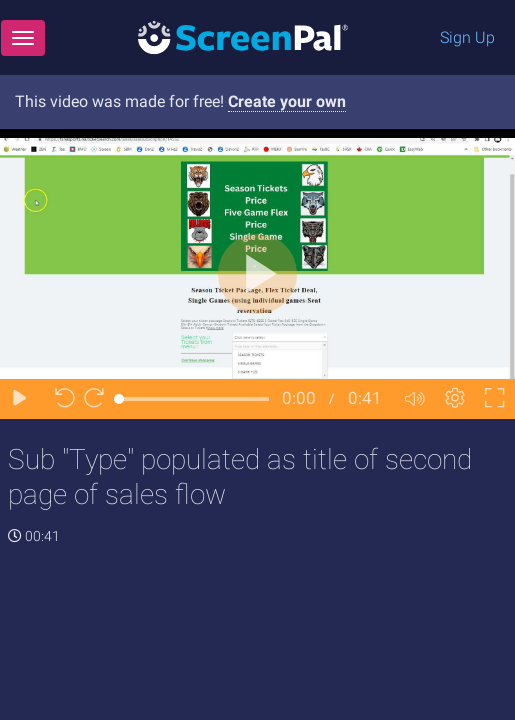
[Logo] (243, 36)
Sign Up (467, 37)
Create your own (287, 101)
